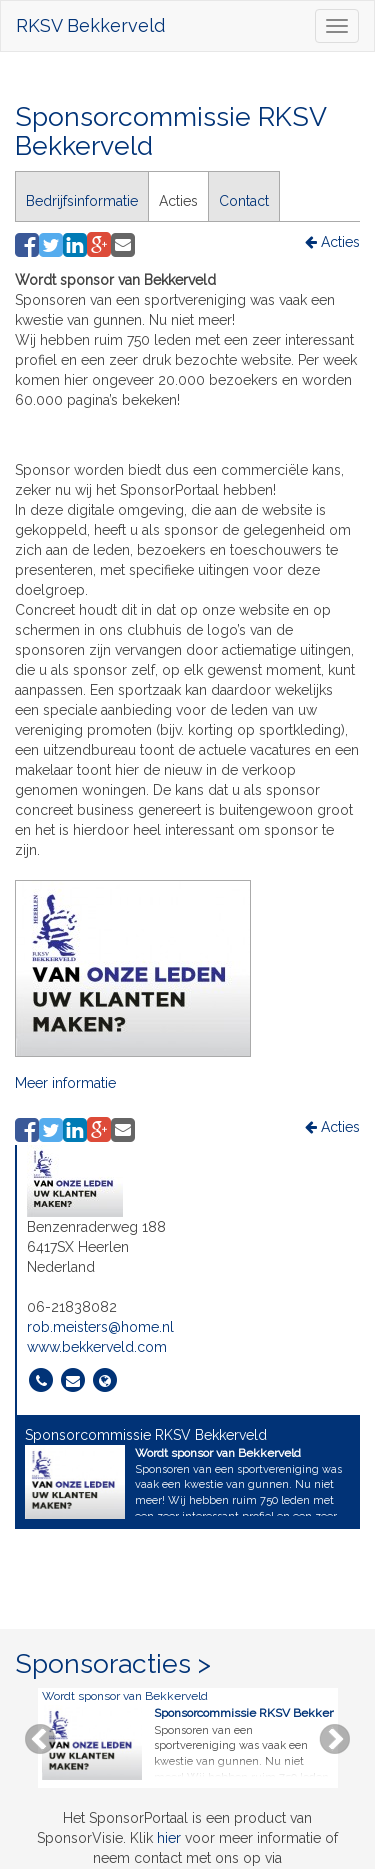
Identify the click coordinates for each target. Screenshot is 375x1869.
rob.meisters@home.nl (100, 1327)
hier (169, 1838)
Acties (178, 201)
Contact (244, 201)
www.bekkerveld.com (97, 1347)
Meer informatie (65, 1083)
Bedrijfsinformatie (82, 201)
